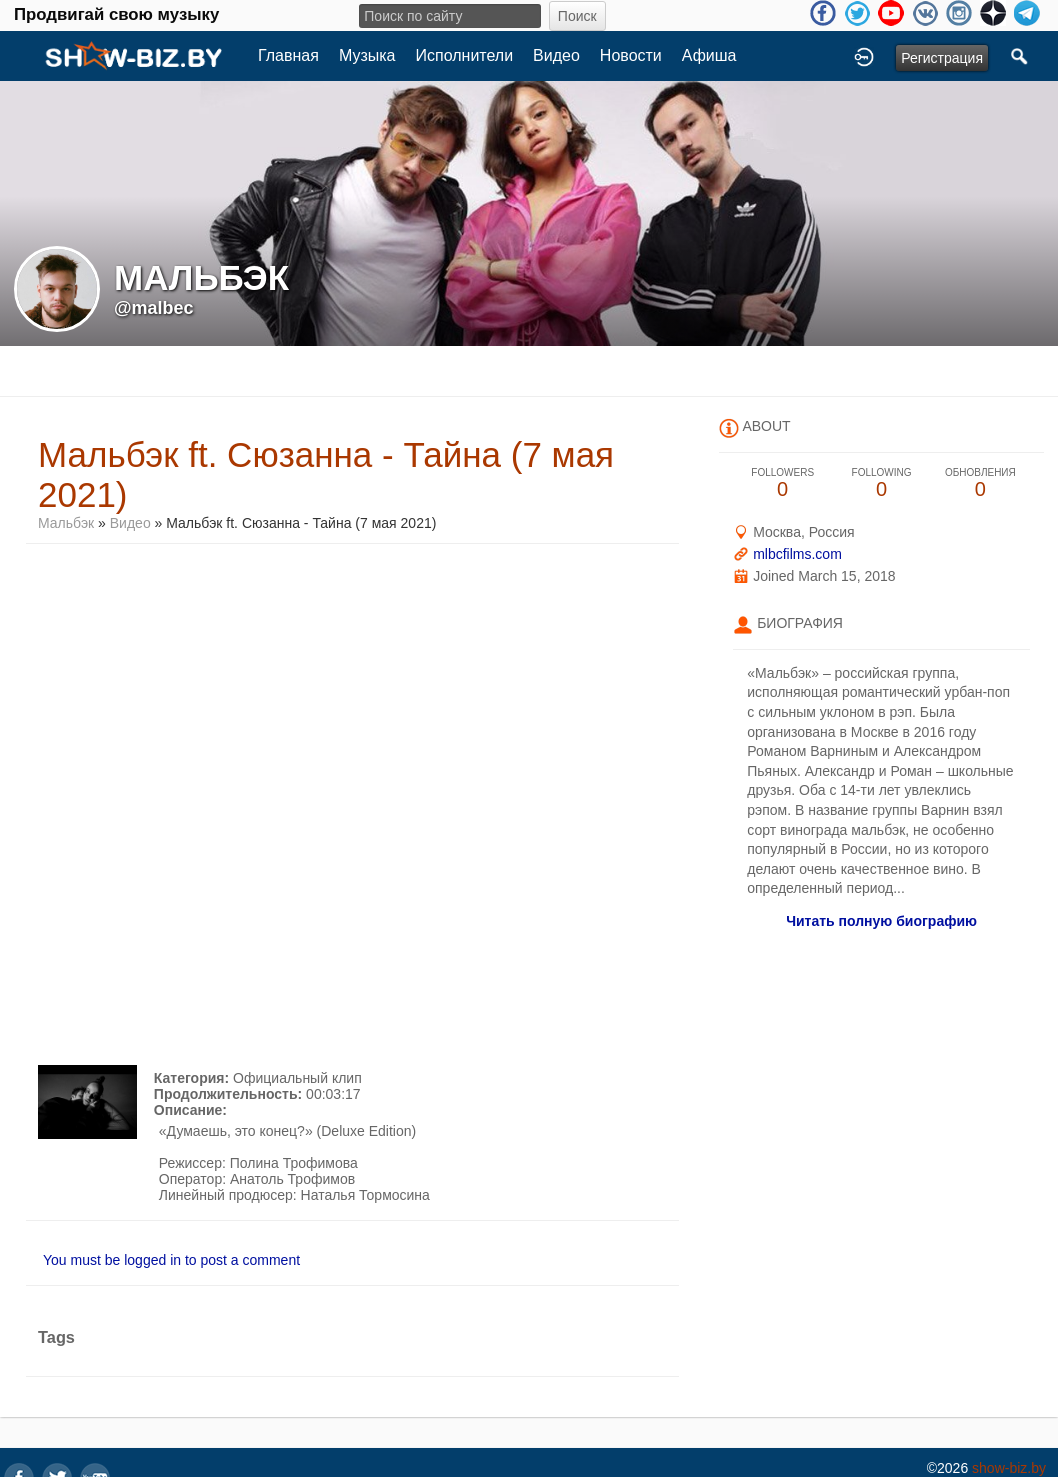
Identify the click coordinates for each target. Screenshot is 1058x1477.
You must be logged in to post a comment (171, 1260)
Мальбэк (68, 523)
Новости (631, 55)
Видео (556, 55)
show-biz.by (1009, 1468)
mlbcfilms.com (797, 554)
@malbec (154, 308)
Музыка (367, 55)
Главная (288, 55)
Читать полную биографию (881, 921)
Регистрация (942, 58)
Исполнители (465, 55)
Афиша (709, 55)
